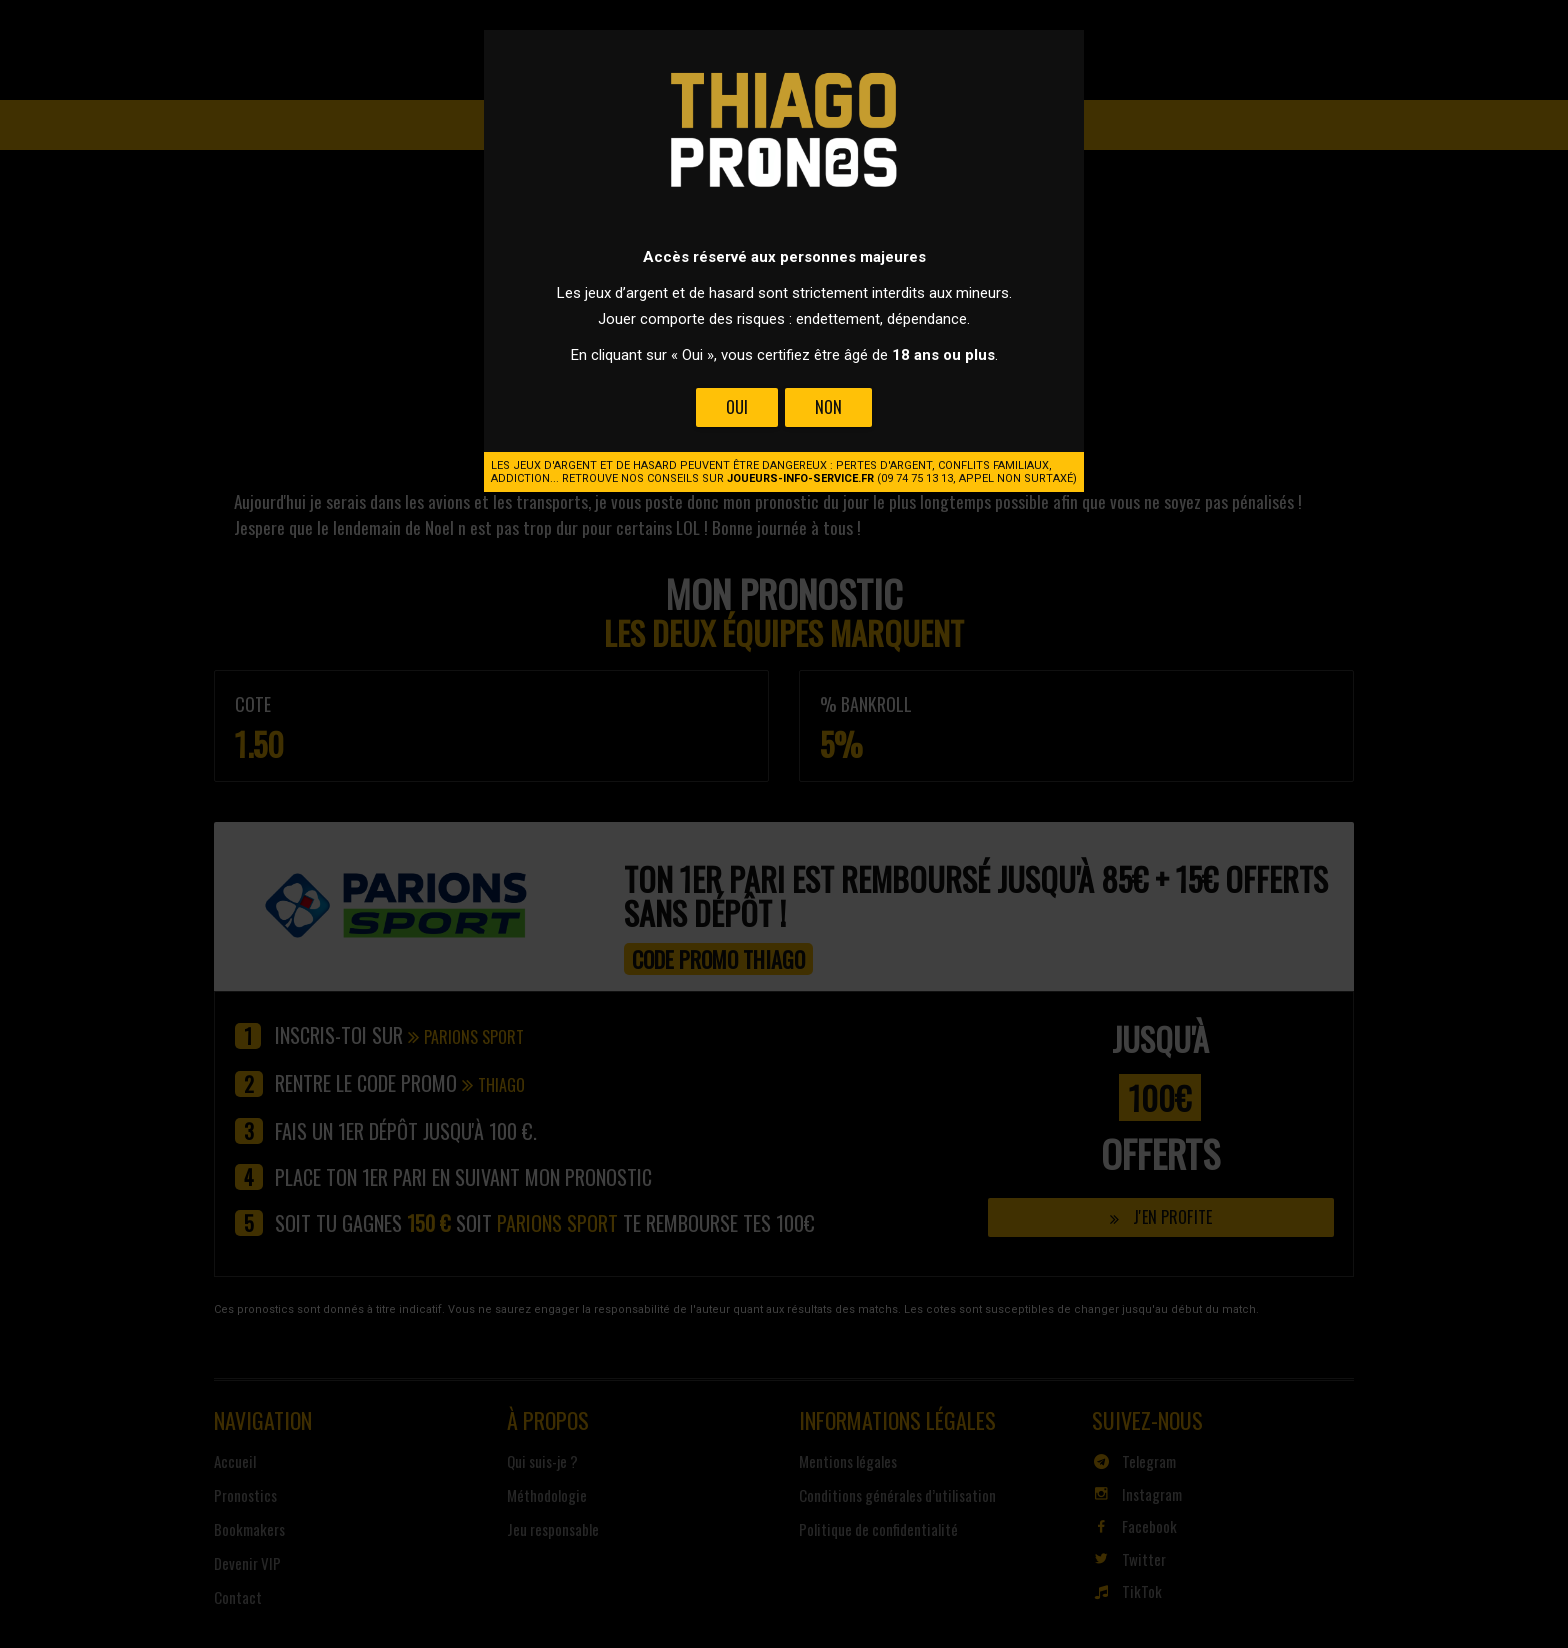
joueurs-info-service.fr (800, 478)
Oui (737, 407)
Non (828, 407)
